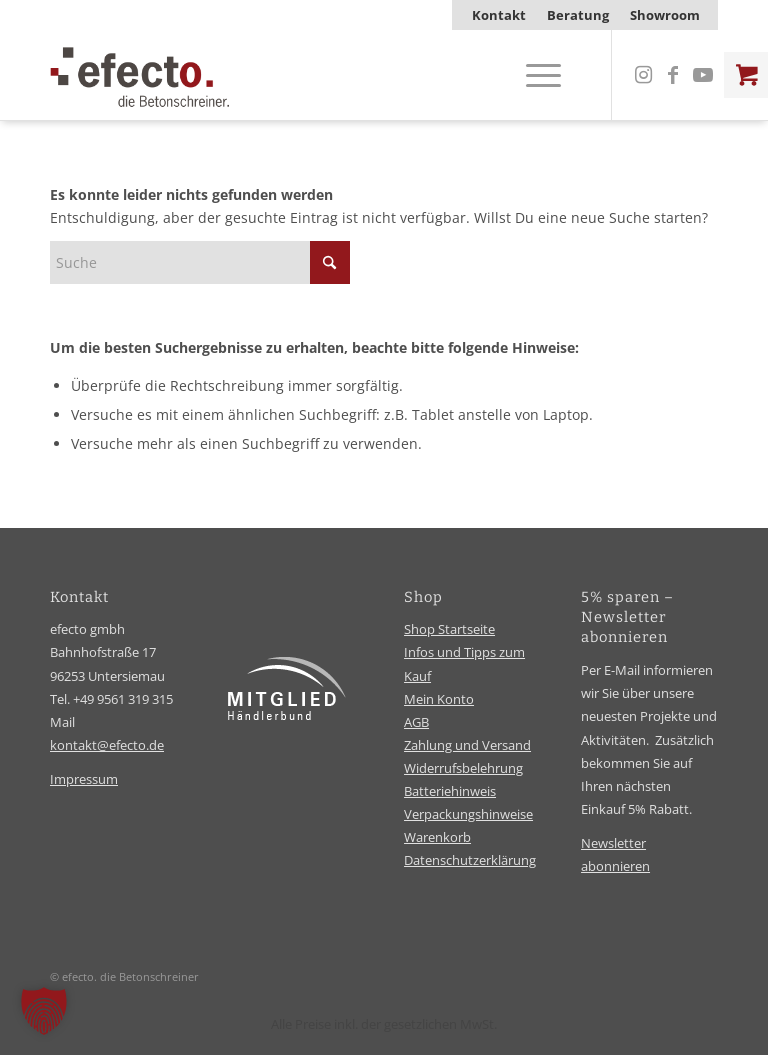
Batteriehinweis (450, 791)
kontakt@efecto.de (107, 745)
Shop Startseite (449, 629)
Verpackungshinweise (468, 814)
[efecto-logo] (140, 75)
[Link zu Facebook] (673, 75)
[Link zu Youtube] (703, 75)
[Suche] (200, 262)
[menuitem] (499, 15)
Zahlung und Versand (467, 745)
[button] (44, 1011)
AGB (416, 722)
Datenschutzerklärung (470, 860)
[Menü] (533, 75)
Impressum (84, 779)
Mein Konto (439, 699)
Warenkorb (437, 837)
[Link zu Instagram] (643, 75)
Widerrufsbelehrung (463, 768)
